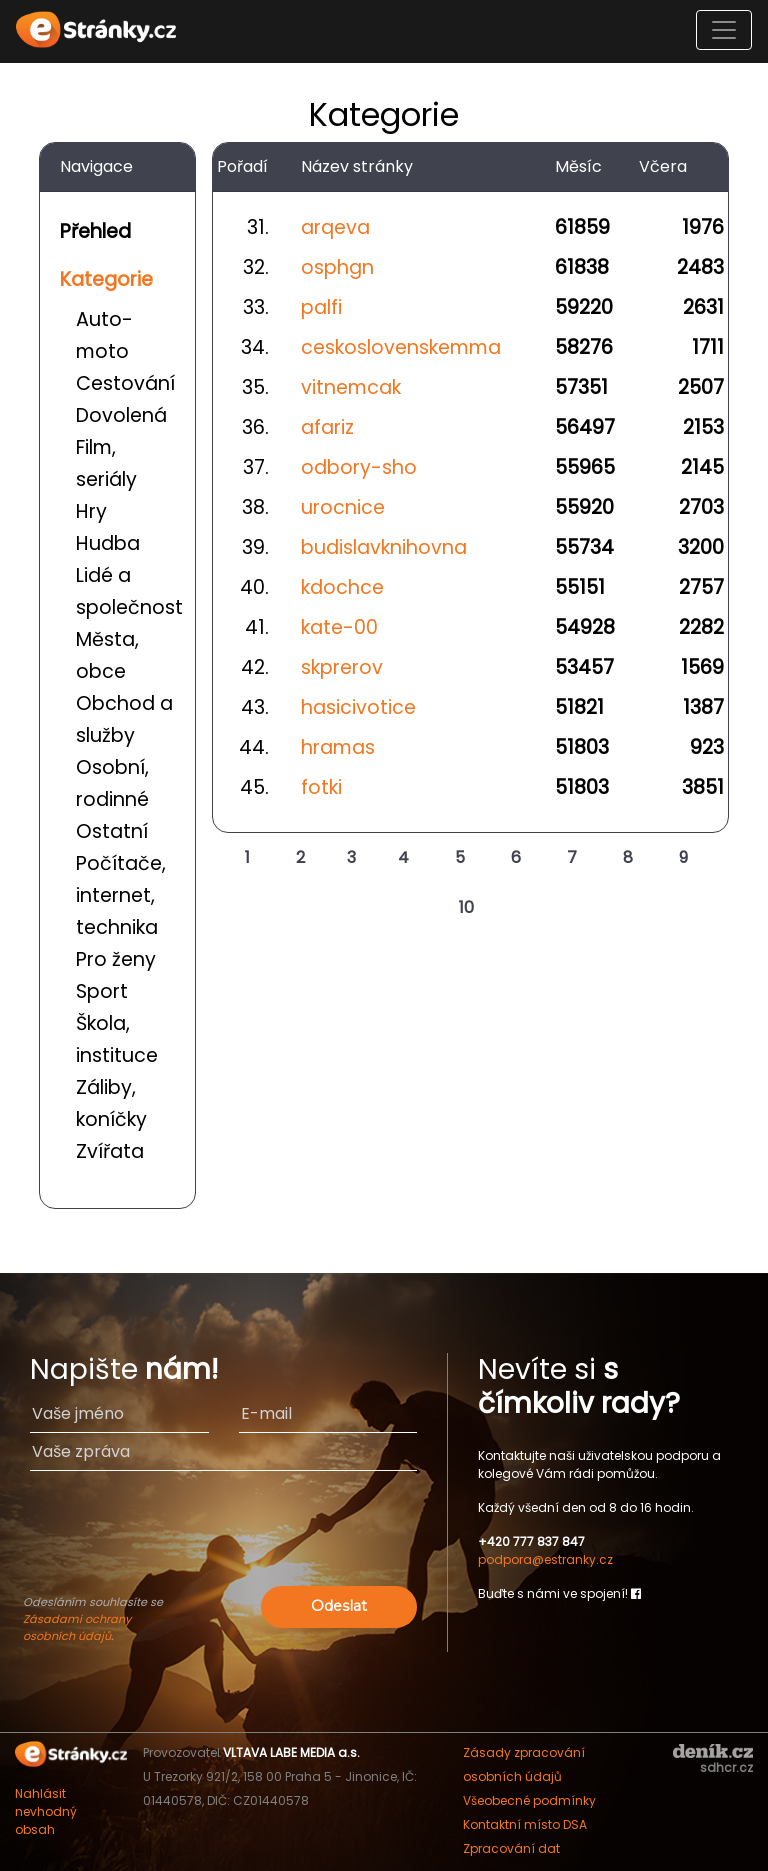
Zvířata (110, 1151)
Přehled (95, 231)
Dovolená (121, 415)
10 (466, 907)
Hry (91, 511)
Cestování (125, 383)
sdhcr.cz (726, 1767)
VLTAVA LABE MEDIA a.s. (291, 1752)
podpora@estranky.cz (545, 1559)
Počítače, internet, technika (121, 895)
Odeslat (339, 1606)
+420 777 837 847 (531, 1541)
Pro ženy (116, 959)
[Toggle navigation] (724, 30)
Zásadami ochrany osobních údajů (77, 1627)
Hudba (108, 543)
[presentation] (224, 1542)
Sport (102, 991)
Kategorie (106, 279)
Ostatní (112, 831)
